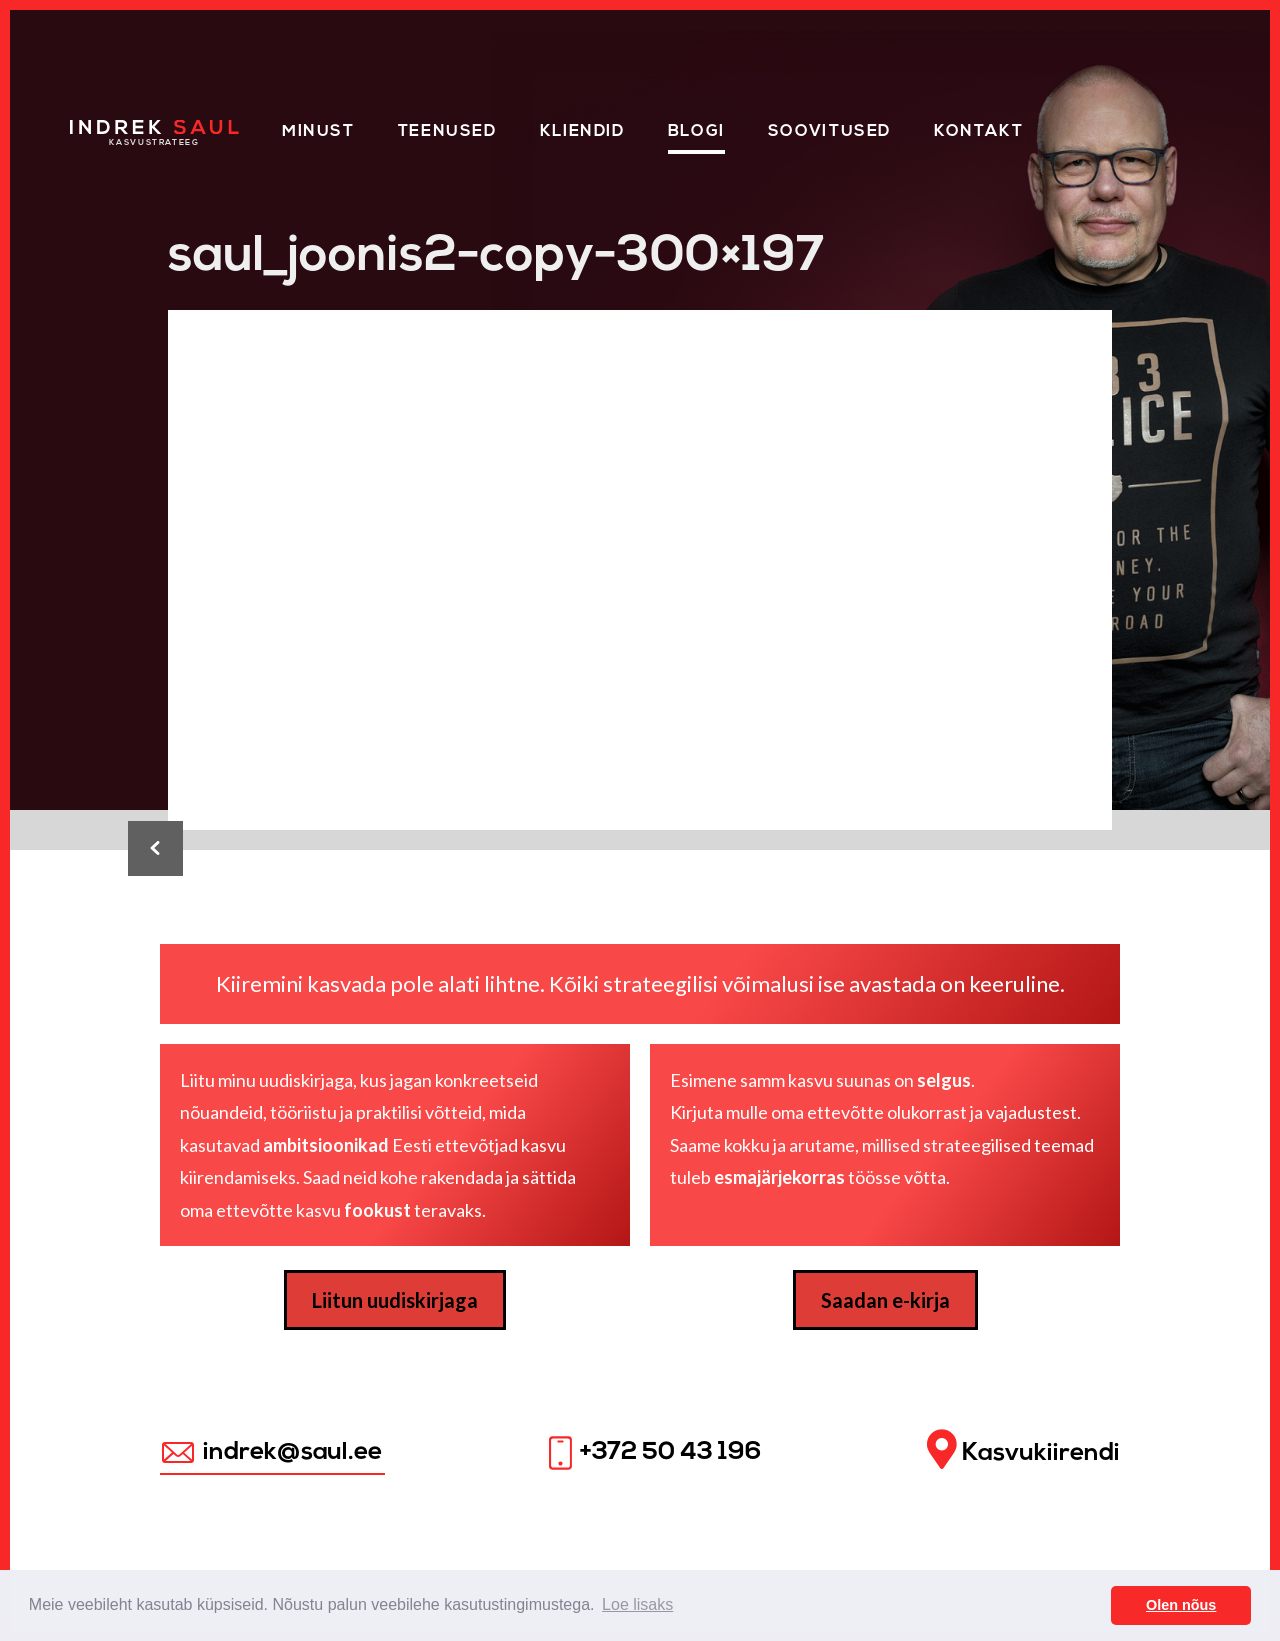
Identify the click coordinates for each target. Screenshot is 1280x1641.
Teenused (447, 132)
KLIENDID (582, 132)
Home (97, 128)
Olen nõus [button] (1181, 1605)
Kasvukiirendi (1023, 1450)
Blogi (696, 132)
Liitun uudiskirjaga (395, 1300)
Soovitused (829, 132)
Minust (318, 132)
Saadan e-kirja (885, 1300)
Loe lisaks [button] (637, 1604)
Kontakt (978, 132)
